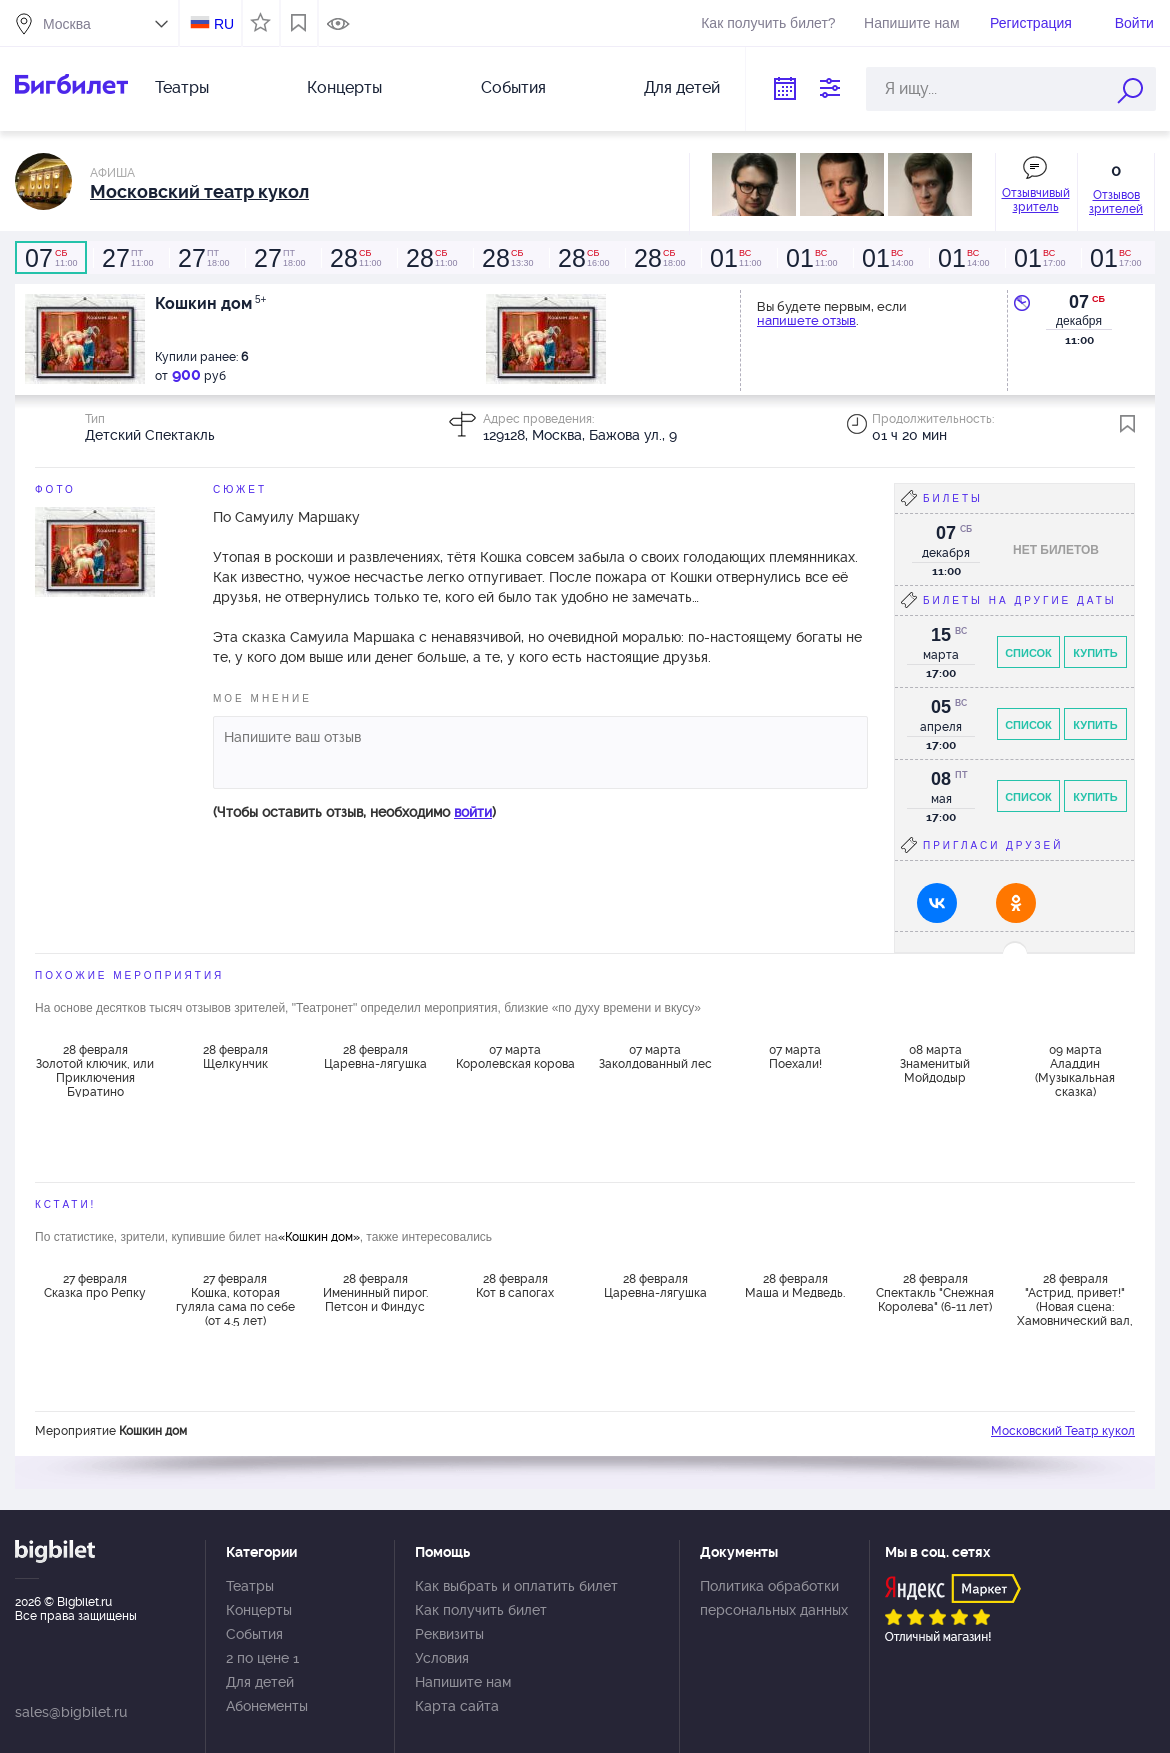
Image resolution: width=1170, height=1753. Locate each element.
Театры (182, 87)
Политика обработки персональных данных (774, 1598)
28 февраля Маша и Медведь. (795, 1286)
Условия (442, 1658)
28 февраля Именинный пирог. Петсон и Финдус (375, 1293)
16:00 (583, 258)
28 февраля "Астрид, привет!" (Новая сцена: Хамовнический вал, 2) (1075, 1299)
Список (1028, 653)
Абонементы (267, 1706)
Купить (1095, 653)
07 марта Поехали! (795, 1057)
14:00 (887, 258)
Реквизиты (449, 1634)
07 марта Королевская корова (515, 1057)
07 (1079, 302)
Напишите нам (911, 23)
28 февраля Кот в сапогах (515, 1286)
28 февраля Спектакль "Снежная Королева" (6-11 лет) (935, 1293)
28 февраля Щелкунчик (235, 1057)
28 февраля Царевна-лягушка (375, 1057)
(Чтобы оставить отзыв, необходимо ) (354, 812)
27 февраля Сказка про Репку (95, 1286)
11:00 (51, 258)
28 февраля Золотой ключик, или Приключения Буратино (95, 1070)
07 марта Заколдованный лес (655, 1057)
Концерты (344, 87)
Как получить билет (481, 1610)
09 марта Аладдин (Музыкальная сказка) (1075, 1070)
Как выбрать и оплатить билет (516, 1586)
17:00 (1039, 258)
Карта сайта (457, 1706)
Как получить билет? (768, 23)
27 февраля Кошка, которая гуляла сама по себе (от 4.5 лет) (235, 1299)
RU (224, 24)
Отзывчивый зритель (1036, 200)
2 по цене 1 (262, 1658)
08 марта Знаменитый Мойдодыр (935, 1064)
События (513, 87)
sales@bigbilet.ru (71, 1712)
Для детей (682, 87)
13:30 (507, 258)
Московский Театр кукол (1063, 1431)
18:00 (203, 258)
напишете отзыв (806, 320)
